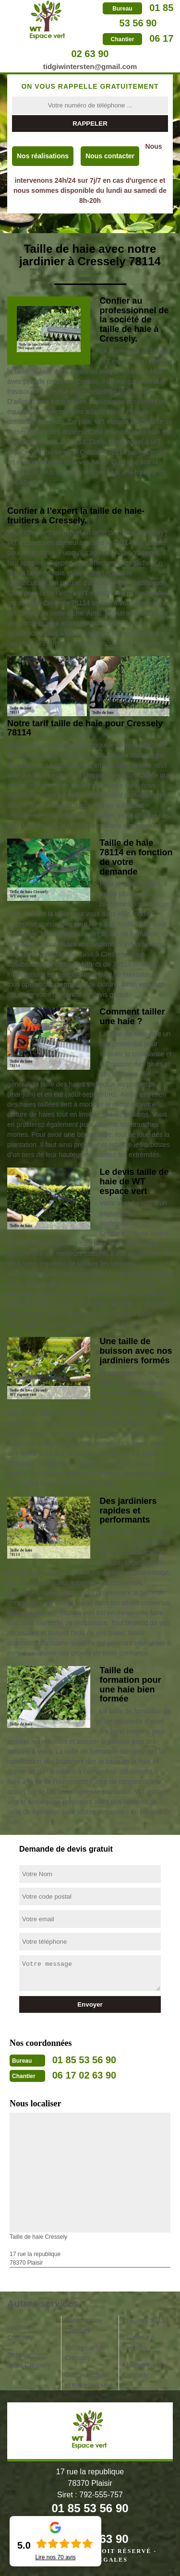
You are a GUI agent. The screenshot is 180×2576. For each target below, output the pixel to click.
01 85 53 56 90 (84, 2060)
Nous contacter (109, 156)
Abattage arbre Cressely (144, 2370)
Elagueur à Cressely (138, 2342)
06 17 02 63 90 (84, 2075)
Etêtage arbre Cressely (85, 2353)
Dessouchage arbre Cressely (29, 2360)
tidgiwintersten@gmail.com (90, 66)
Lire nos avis (55, 2557)
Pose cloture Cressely (83, 2325)
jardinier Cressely (20, 2332)
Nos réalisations (43, 156)
